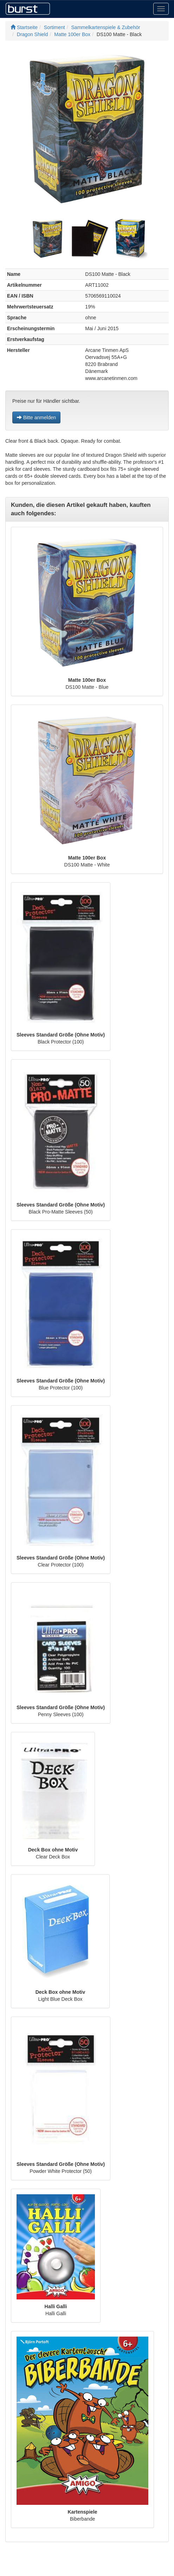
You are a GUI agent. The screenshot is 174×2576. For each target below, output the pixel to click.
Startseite (24, 27)
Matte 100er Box (72, 34)
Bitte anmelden (36, 417)
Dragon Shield (32, 34)
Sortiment (54, 27)
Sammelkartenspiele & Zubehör (105, 27)
